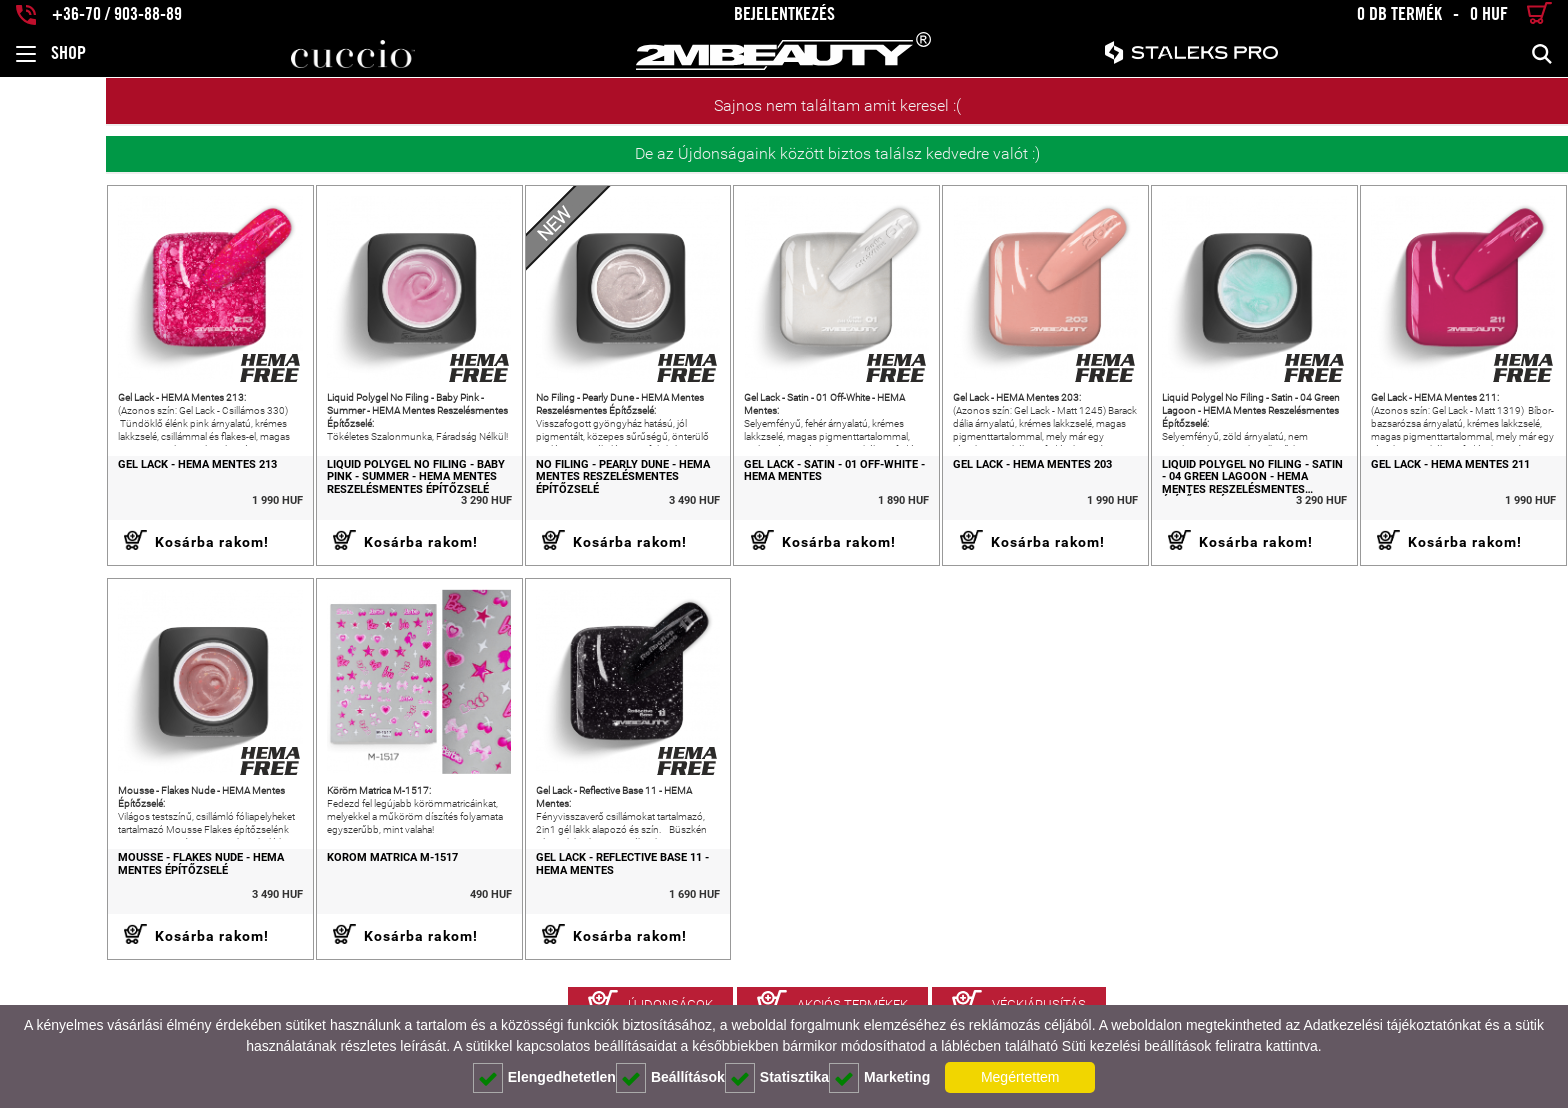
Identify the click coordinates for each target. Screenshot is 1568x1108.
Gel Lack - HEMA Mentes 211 (1435, 480)
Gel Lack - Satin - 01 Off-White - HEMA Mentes (774, 486)
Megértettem (1020, 1077)
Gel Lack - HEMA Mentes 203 (987, 480)
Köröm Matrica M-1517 (301, 889)
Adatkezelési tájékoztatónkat (1391, 1025)
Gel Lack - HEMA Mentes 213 (91, 480)
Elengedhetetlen (544, 1078)
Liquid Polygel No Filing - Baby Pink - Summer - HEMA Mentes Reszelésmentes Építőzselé (325, 492)
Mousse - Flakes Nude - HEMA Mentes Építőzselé (95, 895)
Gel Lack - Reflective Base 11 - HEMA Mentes (546, 895)
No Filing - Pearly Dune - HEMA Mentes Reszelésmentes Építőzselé (547, 492)
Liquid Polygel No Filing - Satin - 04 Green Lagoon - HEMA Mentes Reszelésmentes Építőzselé (1226, 492)
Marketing (879, 1078)
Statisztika (777, 1078)
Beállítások (670, 1078)
